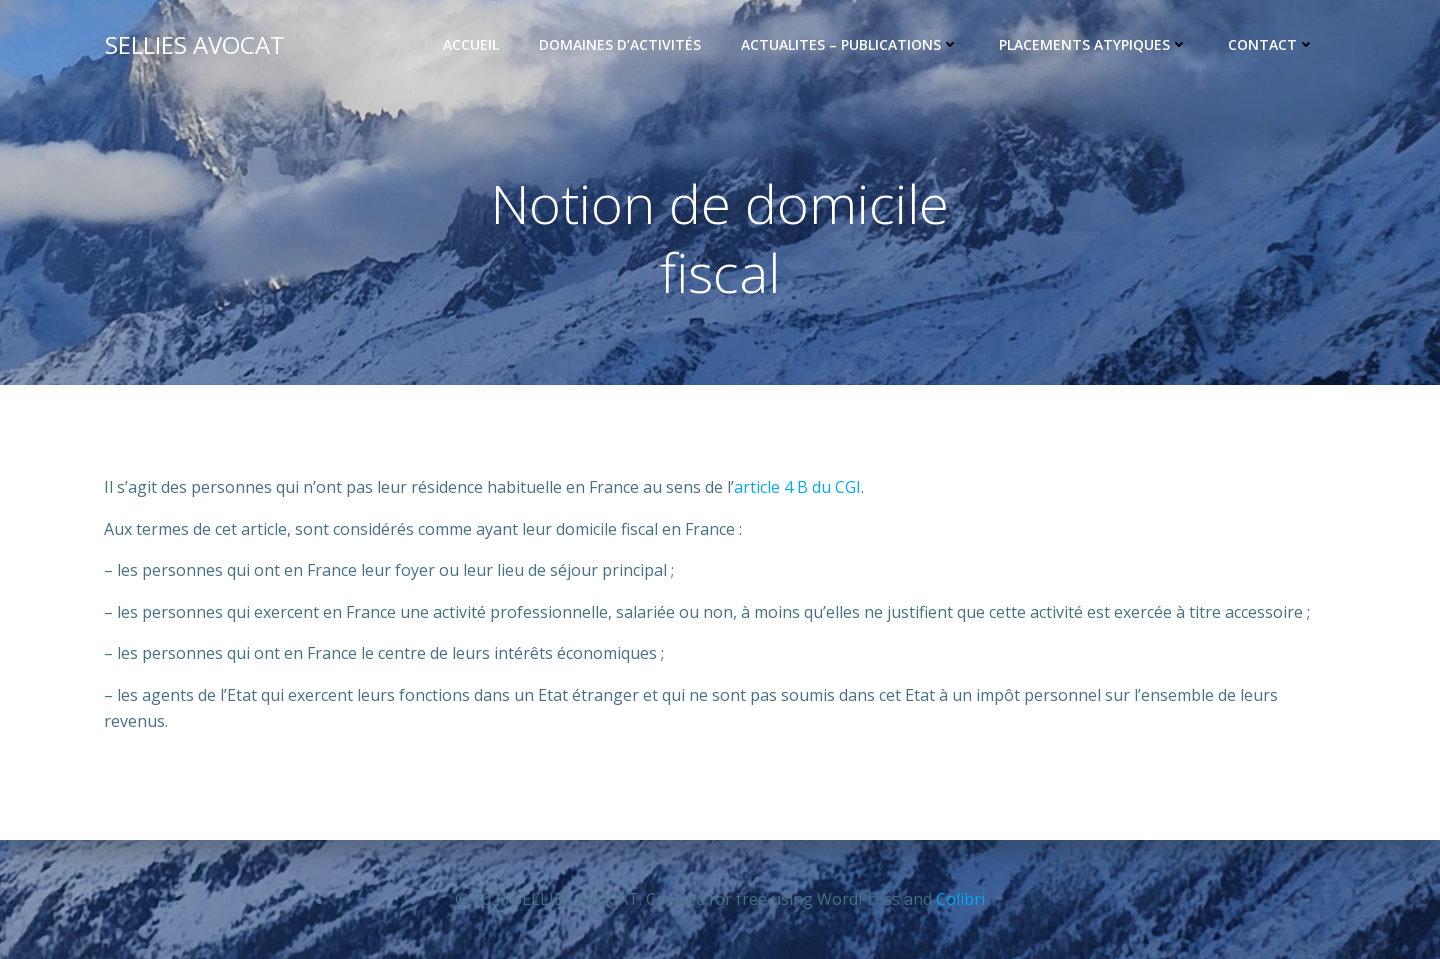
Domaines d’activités (621, 45)
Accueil (472, 45)
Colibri (960, 899)
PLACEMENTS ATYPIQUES (1094, 45)
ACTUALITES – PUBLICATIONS (851, 45)
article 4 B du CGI (797, 488)
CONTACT (1272, 45)
